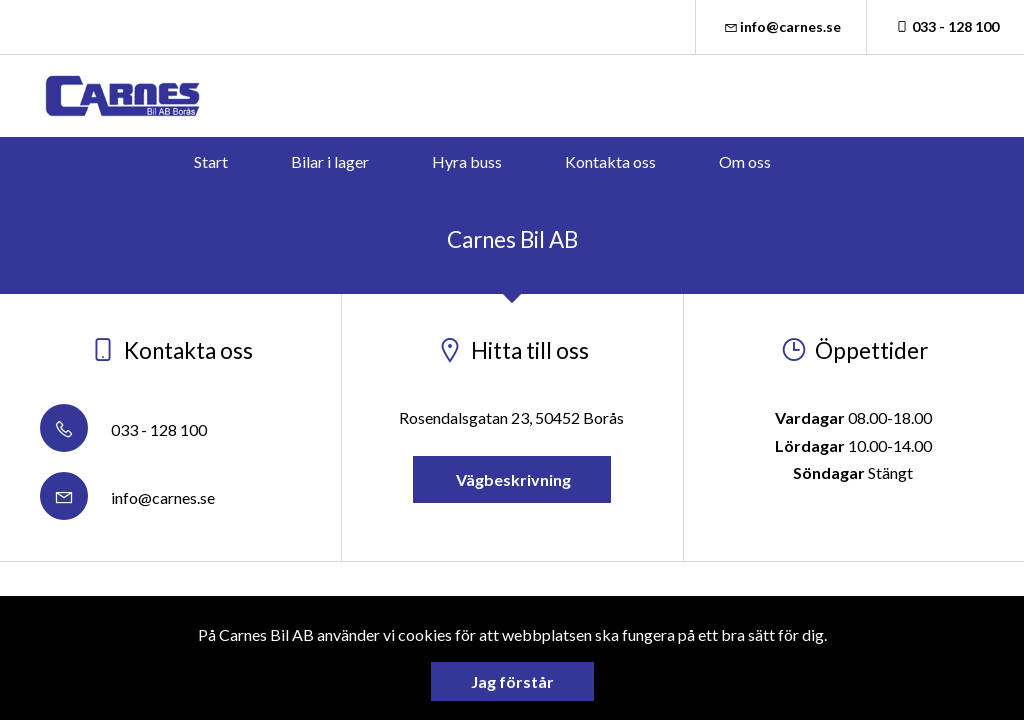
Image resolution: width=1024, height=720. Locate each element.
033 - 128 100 (945, 26)
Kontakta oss (610, 161)
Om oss (745, 161)
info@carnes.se (781, 26)
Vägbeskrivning (512, 479)
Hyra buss (467, 161)
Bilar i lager (330, 161)
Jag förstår (512, 681)
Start (211, 161)
